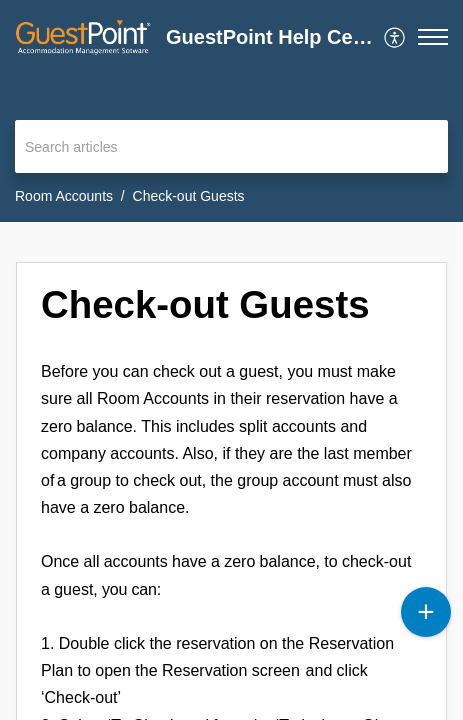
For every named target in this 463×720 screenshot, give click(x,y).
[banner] (231, 111)
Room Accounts (64, 196)
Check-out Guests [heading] (205, 304)
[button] (395, 37)
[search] (231, 146)
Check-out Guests (189, 196)
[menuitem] (395, 37)
